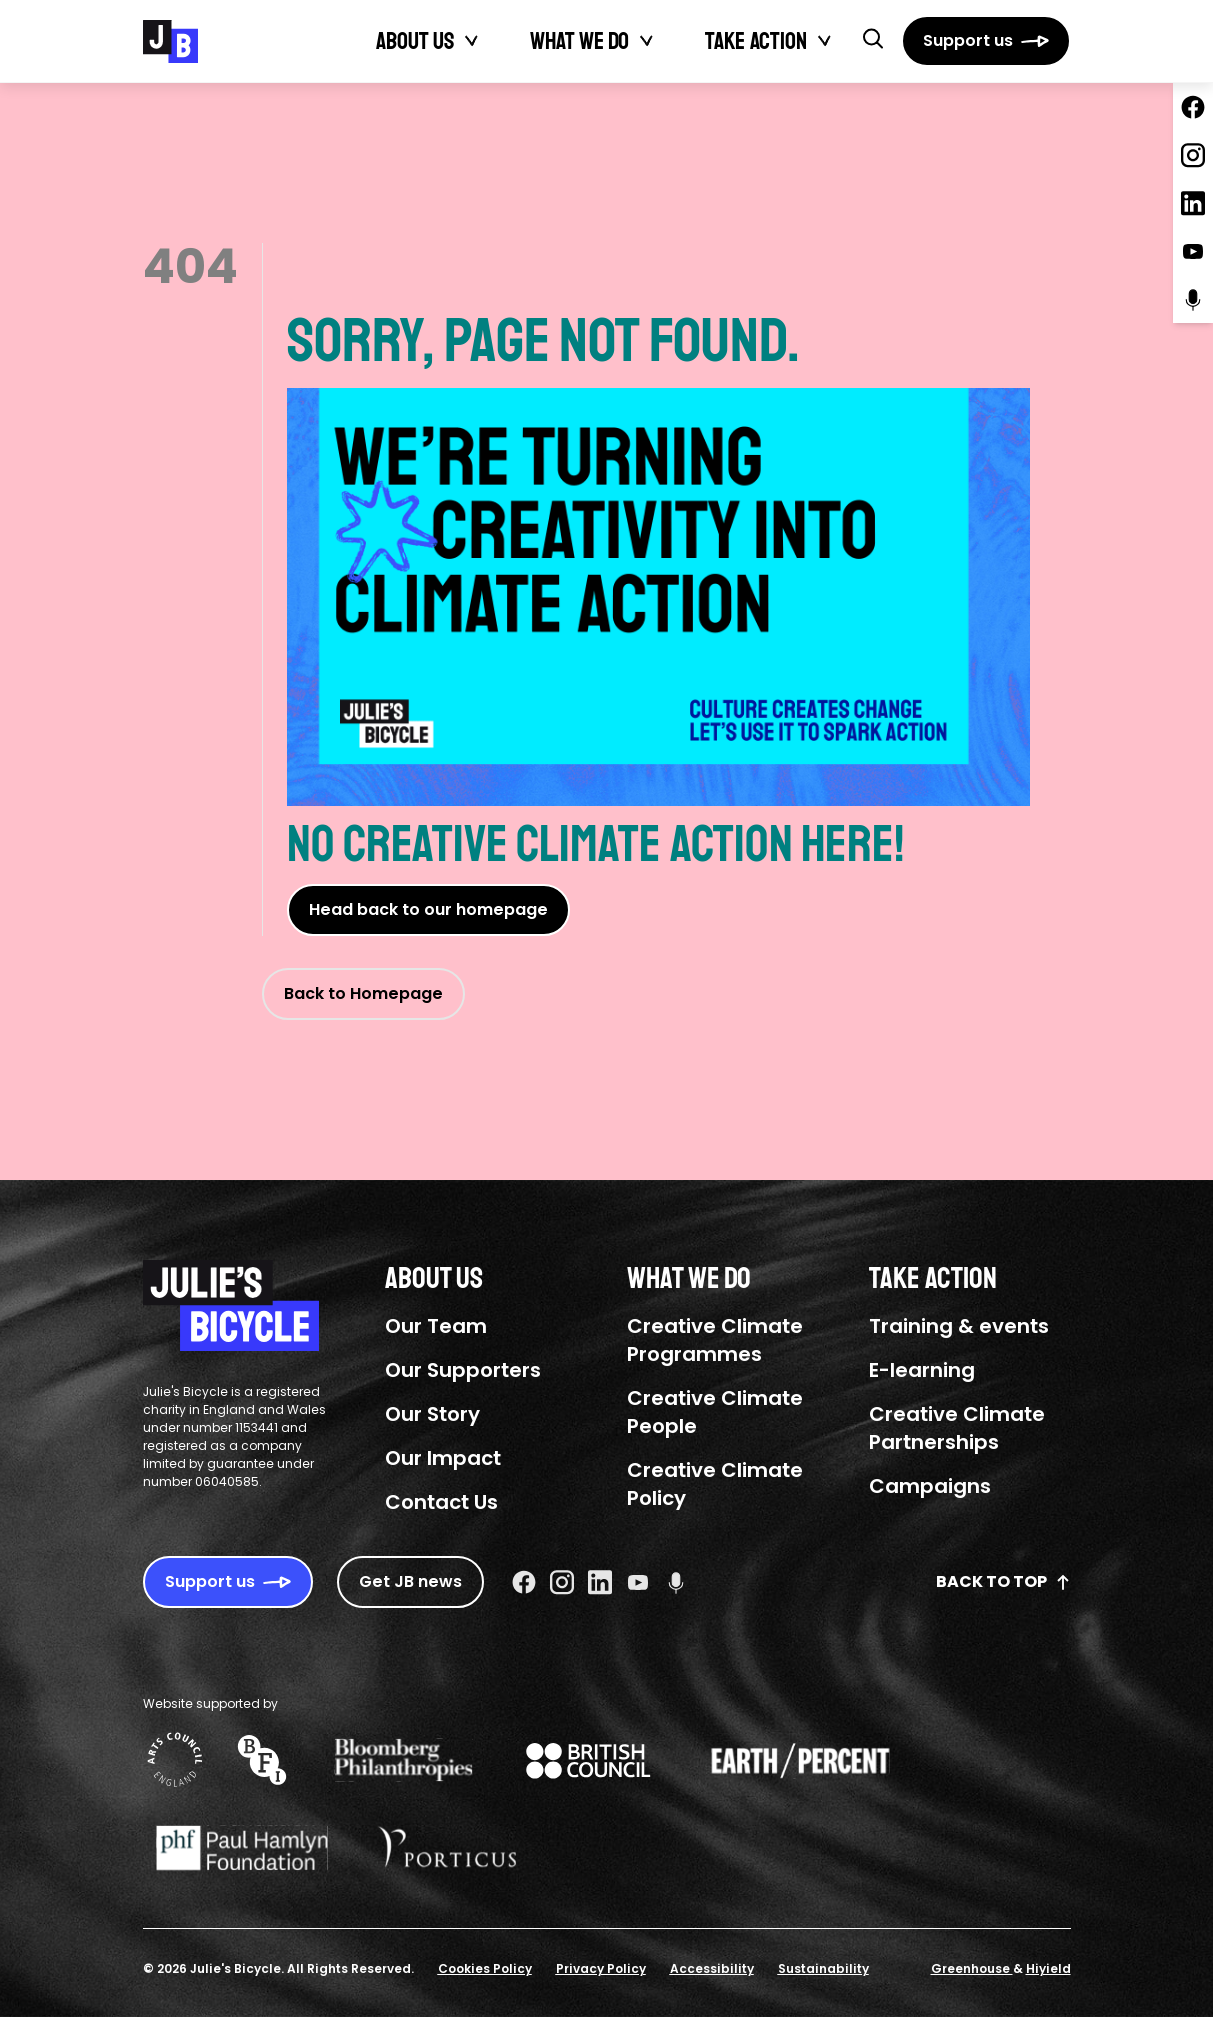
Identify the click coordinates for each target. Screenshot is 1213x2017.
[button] (873, 38)
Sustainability (823, 1968)
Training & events (959, 1326)
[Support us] (986, 41)
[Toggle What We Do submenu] (647, 41)
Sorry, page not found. (658, 554)
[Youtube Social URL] (638, 1582)
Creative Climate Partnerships (957, 1428)
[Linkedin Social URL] (600, 1582)
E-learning (922, 1370)
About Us (415, 41)
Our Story (432, 1414)
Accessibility (712, 1968)
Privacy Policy (601, 1968)
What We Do (579, 41)
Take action (756, 41)
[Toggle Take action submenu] (825, 41)
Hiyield (1048, 1968)
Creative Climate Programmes (715, 1340)
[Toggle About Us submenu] (472, 41)
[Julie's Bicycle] (170, 41)
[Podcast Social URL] (676, 1582)
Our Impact (443, 1458)
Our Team (436, 1326)
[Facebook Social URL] (524, 1582)
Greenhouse (972, 1968)
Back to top (1003, 1581)
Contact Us (441, 1502)
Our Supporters (463, 1370)
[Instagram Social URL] (562, 1582)
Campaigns (930, 1486)
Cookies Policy (485, 1968)
